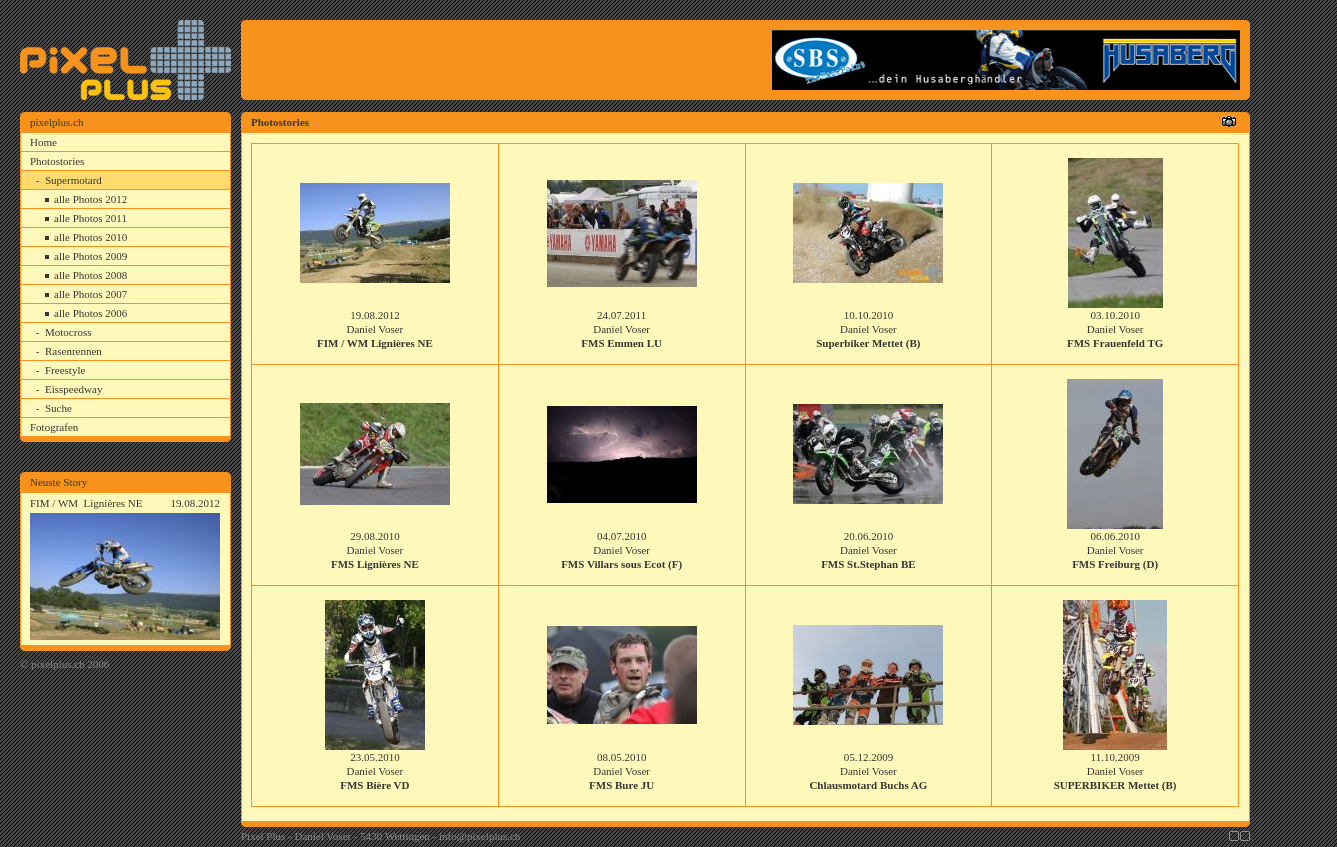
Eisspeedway (73, 389)
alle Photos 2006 (90, 313)
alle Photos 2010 (90, 237)
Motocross (68, 332)
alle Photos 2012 (90, 199)
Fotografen (54, 427)
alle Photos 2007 (90, 294)
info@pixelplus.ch (479, 836)
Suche (58, 408)
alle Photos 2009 (90, 256)
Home (43, 142)
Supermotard (73, 180)
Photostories (57, 161)
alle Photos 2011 (90, 218)
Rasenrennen (73, 351)
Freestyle (65, 370)
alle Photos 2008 (90, 275)
